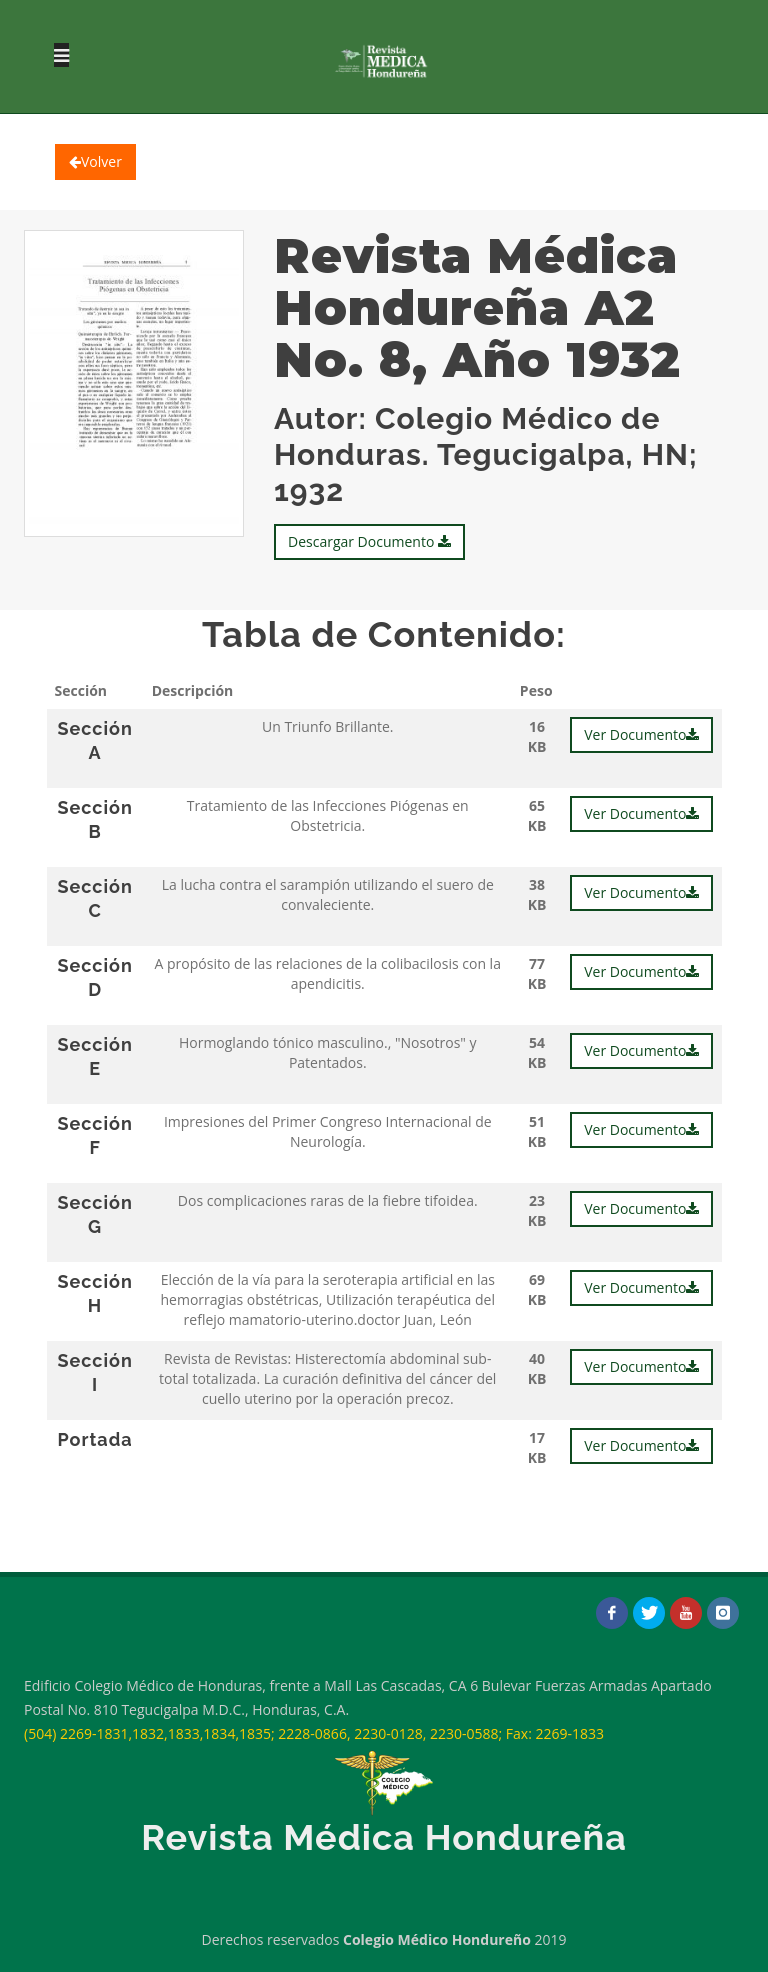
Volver (95, 161)
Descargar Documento (369, 541)
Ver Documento (641, 734)
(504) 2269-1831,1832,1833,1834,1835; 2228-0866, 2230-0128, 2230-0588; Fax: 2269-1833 (314, 1733)
